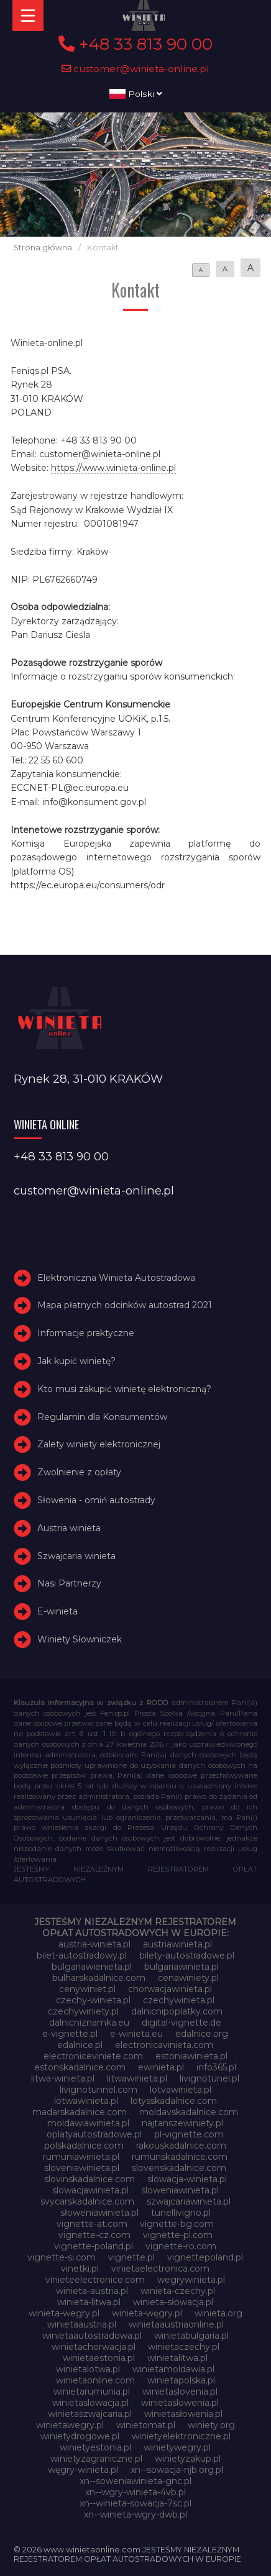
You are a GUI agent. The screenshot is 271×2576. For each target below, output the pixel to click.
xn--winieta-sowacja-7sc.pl (135, 2503)
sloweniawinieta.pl (180, 2190)
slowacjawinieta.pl (90, 2190)
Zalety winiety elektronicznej (98, 1444)
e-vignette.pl (70, 2033)
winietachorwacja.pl (94, 2346)
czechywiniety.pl (83, 2011)
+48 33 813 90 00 (135, 44)
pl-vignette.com (189, 2134)
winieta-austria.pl (92, 2290)
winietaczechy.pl (183, 2346)
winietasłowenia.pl (183, 2413)
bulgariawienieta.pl (92, 1966)
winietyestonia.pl (95, 2447)
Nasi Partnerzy (69, 1583)
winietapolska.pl (181, 2380)
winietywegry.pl (177, 2447)
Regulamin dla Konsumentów (102, 1416)
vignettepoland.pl (205, 2257)
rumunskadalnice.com (179, 2156)
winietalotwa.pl (88, 2369)
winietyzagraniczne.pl (96, 2458)
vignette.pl (131, 2257)
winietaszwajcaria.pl (90, 2413)
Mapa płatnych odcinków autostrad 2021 (124, 1305)
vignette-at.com (92, 2223)
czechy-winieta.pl (93, 2000)
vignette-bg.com (177, 2223)
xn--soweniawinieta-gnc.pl (135, 2481)
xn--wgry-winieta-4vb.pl (135, 2492)
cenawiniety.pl (188, 1977)
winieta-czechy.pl (177, 2290)
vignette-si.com (61, 2257)
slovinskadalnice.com (89, 2179)
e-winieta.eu (136, 2033)
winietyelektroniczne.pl (181, 2436)
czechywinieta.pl (178, 2000)
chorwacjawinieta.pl (170, 1989)
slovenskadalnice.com (179, 2167)
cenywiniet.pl (87, 1989)
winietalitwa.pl (177, 2358)
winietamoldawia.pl (173, 2369)
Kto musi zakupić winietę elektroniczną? (124, 1389)
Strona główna (43, 247)
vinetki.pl (80, 2268)
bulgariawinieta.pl (181, 1966)
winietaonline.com (95, 2380)
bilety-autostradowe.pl (186, 1955)
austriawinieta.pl (177, 1944)
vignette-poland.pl (93, 2246)
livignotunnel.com (98, 2089)
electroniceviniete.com (93, 2056)
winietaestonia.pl (99, 2358)
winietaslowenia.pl (180, 2402)
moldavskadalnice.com (188, 2112)
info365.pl (216, 2067)
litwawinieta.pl (137, 2078)
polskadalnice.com (84, 2145)
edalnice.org (201, 2033)
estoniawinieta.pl (191, 2056)
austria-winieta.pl (94, 1944)
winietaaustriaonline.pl (176, 2324)
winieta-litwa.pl (89, 2302)
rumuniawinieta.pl (81, 2156)
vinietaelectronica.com (160, 2268)
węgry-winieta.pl (83, 2469)
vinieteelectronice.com (95, 2279)
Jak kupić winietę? (76, 1361)
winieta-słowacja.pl (173, 2302)
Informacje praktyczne (85, 1333)
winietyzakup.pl (188, 2458)
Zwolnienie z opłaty (79, 1472)
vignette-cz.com (94, 2235)
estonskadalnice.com (80, 2067)
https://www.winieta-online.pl (113, 467)
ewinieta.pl (161, 2067)
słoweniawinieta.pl (99, 2212)
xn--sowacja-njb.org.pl (177, 2469)
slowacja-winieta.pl (187, 2179)
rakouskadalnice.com (181, 2145)
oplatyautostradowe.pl (94, 2134)
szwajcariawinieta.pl (189, 2201)
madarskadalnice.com (79, 2112)
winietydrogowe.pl (79, 2436)
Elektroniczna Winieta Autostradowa (116, 1277)
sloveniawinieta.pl (81, 2167)
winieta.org (218, 2313)
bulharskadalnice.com (98, 1977)
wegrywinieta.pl (191, 2279)
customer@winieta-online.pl (135, 69)
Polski (135, 94)
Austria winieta (69, 1528)
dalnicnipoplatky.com (177, 2011)
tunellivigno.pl (181, 2212)
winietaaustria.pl (81, 2324)
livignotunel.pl (209, 2078)
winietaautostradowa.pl (92, 2335)
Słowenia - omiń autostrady (96, 1500)
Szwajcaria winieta (76, 1556)
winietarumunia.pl (91, 2391)
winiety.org (211, 2425)
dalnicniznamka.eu (89, 2022)
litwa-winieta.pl (62, 2078)
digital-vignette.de (181, 2022)
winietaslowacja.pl (90, 2402)
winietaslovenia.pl (180, 2391)
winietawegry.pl (70, 2425)
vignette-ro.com (180, 2246)
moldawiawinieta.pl (88, 2123)
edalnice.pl (80, 2044)
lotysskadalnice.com (174, 2100)
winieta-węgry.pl (147, 2313)
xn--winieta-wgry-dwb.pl (135, 2514)
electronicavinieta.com (164, 2044)
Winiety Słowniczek (79, 1639)
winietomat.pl (145, 2425)
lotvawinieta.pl (180, 2089)
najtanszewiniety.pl (182, 2123)
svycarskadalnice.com (87, 2201)
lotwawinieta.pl (86, 2100)
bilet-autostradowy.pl (82, 1955)
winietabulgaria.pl (191, 2335)
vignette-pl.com (178, 2235)
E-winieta (57, 1611)
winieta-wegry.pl (64, 2313)
